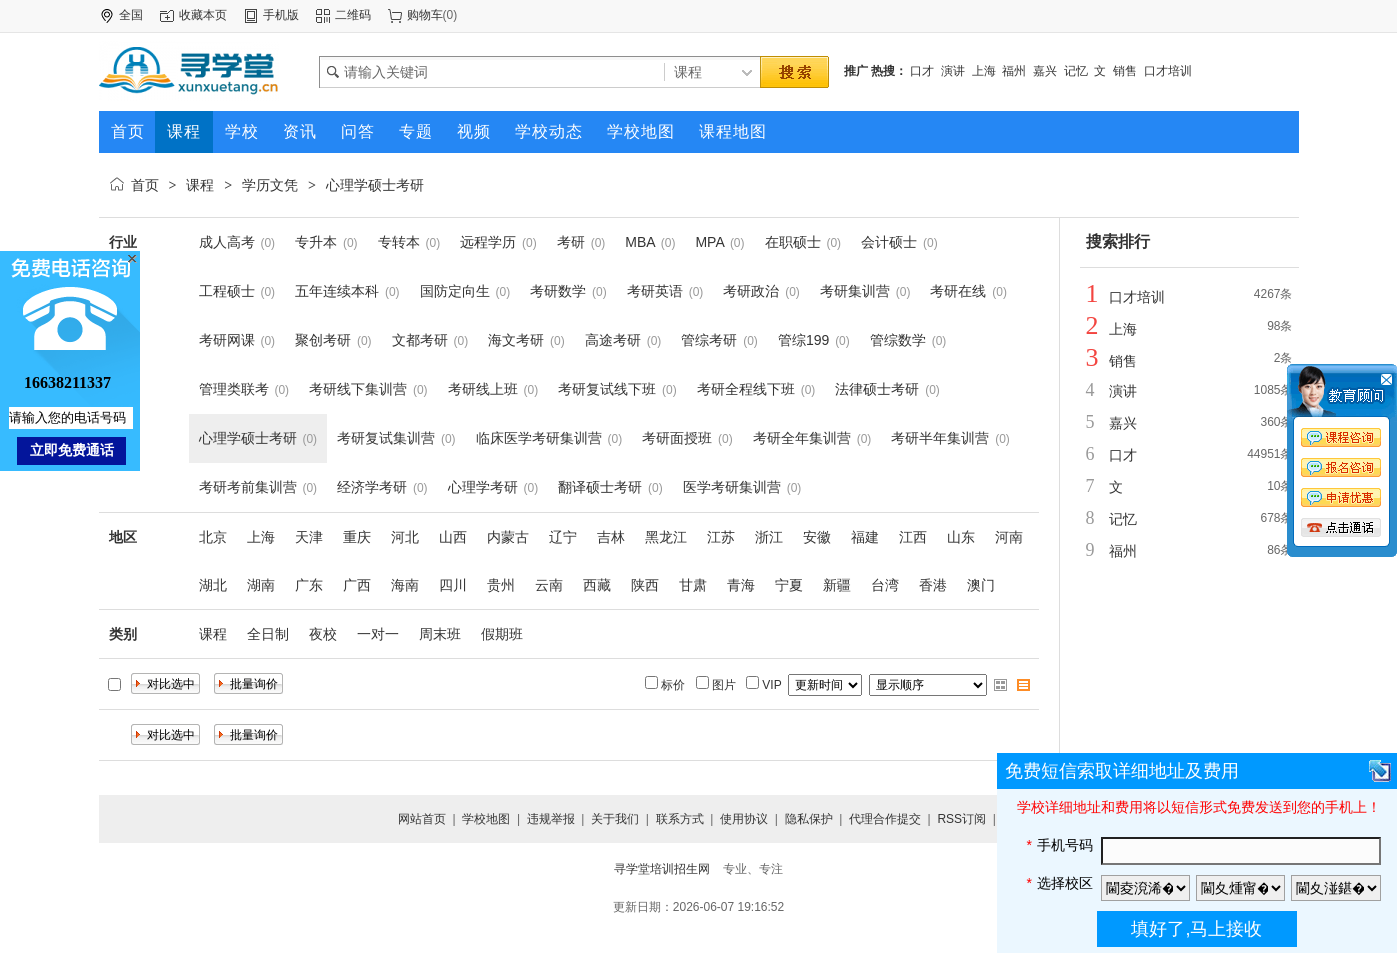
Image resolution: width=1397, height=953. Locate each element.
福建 (865, 537)
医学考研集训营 (732, 487)
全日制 (268, 634)
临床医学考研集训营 (539, 438)
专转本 (399, 242)
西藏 (597, 585)
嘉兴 (1045, 71)
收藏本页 (203, 15)
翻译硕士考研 (600, 487)
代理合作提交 (885, 819)
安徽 (817, 537)
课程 (200, 185)
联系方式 (680, 819)
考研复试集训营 (386, 438)
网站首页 (422, 819)
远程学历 (488, 242)
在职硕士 (793, 242)
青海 (741, 585)
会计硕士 (889, 242)
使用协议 (744, 819)
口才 (922, 71)
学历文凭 (270, 185)
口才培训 (1168, 71)
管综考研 (709, 340)
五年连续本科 (337, 291)
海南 (405, 585)
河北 (405, 537)
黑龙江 (666, 537)
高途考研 (613, 340)
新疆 (837, 585)
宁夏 (789, 585)
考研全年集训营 (802, 438)
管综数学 (898, 340)
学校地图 (486, 819)
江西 (913, 537)
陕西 (645, 585)
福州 (1014, 71)
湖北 (213, 585)
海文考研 (516, 340)
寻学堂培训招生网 (662, 869)
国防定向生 (455, 291)
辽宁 (563, 537)
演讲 (953, 71)
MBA (640, 242)
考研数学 (558, 291)
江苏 (721, 537)
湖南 (261, 585)
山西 (453, 537)
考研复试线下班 (607, 389)
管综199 (803, 340)
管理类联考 (234, 389)
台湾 (885, 585)
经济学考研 (372, 487)
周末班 (440, 634)
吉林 (611, 537)
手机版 (281, 15)
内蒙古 (508, 537)
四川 (453, 585)
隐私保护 (809, 819)
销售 (1125, 71)
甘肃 (693, 585)
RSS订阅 (961, 819)
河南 (1009, 537)
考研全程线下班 (746, 389)
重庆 (357, 537)
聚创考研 (323, 340)
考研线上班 (483, 389)
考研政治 (751, 291)
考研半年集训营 (940, 438)
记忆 (1076, 71)
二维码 (353, 15)
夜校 (323, 634)
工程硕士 (227, 291)
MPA (709, 242)
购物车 (425, 15)
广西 (357, 585)
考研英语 (655, 291)
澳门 (981, 585)
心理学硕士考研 (375, 185)
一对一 (378, 634)
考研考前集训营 (248, 487)
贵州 (501, 585)
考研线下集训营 (358, 389)
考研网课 (227, 340)
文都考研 (420, 340)
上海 (984, 71)
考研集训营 (855, 291)
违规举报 (551, 819)
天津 (309, 537)
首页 (145, 185)
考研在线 (958, 291)
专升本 (316, 242)
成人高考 (227, 242)
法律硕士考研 (877, 389)
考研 (571, 242)
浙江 (769, 537)
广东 (309, 585)
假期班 (502, 634)
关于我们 (615, 819)
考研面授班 (677, 438)
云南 (549, 585)
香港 (933, 585)
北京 (213, 537)
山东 (961, 537)
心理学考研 (483, 487)
